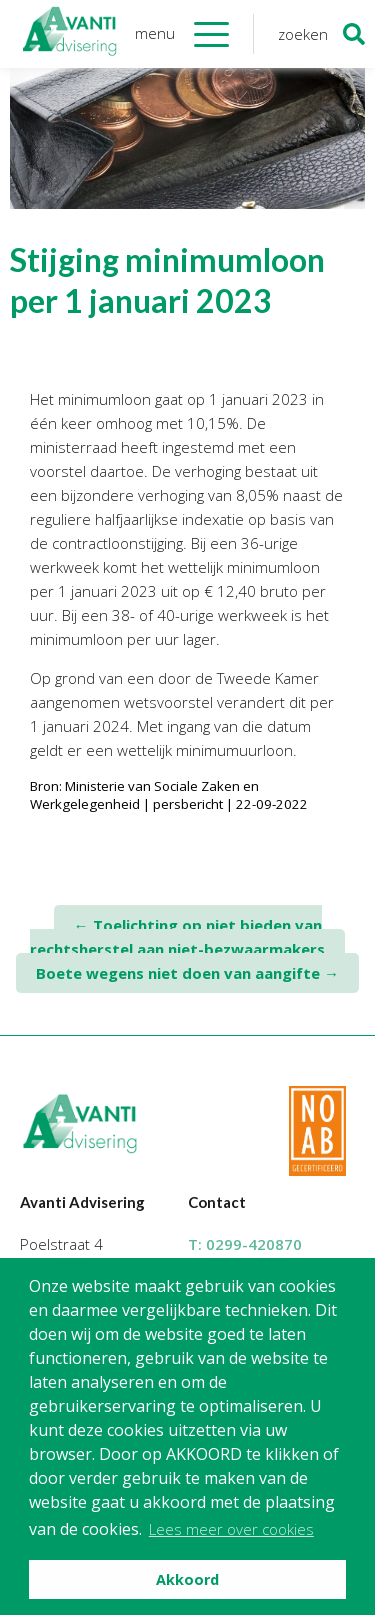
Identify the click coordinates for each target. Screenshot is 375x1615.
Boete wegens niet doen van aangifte (187, 973)
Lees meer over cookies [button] (231, 1529)
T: (245, 1244)
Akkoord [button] (187, 1579)
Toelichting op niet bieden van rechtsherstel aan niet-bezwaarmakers (177, 937)
